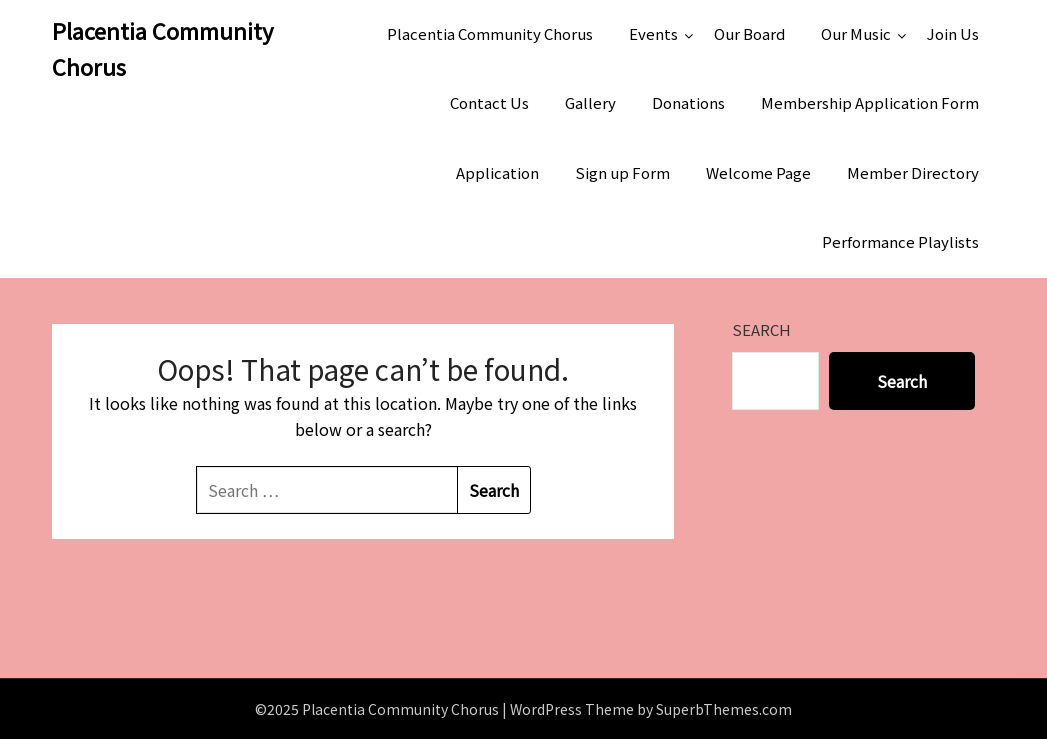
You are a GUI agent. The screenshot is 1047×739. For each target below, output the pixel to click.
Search (761, 329)
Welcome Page (758, 172)
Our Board (749, 33)
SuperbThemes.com (724, 709)
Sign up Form (622, 172)
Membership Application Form (870, 102)
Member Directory (913, 172)
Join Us (953, 33)
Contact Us (489, 102)
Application (497, 172)
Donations (688, 102)
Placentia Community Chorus (162, 48)
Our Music (856, 33)
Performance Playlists (900, 241)
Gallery (590, 102)
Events (653, 33)
